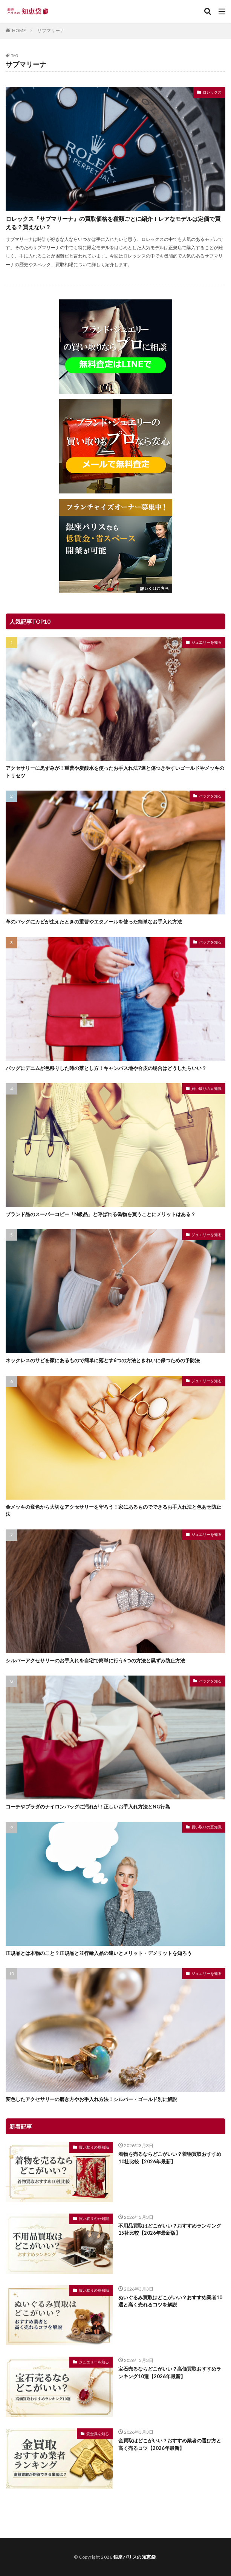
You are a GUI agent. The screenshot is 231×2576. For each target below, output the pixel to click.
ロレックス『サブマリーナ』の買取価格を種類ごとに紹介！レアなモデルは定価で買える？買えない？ (113, 223)
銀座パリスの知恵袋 (134, 2557)
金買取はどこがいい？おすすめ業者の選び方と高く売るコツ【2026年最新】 (169, 2444)
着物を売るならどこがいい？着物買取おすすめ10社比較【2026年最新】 (169, 2157)
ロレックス (212, 92)
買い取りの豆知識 (206, 1088)
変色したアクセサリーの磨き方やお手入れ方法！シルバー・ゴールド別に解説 (91, 2099)
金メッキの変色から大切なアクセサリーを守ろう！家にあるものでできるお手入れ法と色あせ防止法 (113, 1510)
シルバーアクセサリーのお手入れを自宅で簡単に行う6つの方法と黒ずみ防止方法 (95, 1660)
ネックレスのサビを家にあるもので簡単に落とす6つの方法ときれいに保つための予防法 (103, 1360)
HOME (19, 30)
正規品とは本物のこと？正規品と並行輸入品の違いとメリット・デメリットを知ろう (99, 1953)
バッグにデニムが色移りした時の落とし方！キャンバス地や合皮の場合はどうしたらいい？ (106, 1068)
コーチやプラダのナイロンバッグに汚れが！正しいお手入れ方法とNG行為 (88, 1807)
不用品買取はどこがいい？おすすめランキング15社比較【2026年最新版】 (169, 2229)
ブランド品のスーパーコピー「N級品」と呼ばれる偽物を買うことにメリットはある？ (101, 1214)
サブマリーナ (50, 30)
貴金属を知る (97, 2433)
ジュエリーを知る (206, 642)
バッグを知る (210, 796)
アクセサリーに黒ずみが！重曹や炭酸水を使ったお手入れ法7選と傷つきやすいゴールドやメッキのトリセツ (115, 772)
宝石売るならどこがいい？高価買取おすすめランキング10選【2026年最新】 (169, 2372)
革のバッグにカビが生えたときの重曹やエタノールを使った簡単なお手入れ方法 (94, 922)
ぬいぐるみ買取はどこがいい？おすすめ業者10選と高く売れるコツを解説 (170, 2301)
